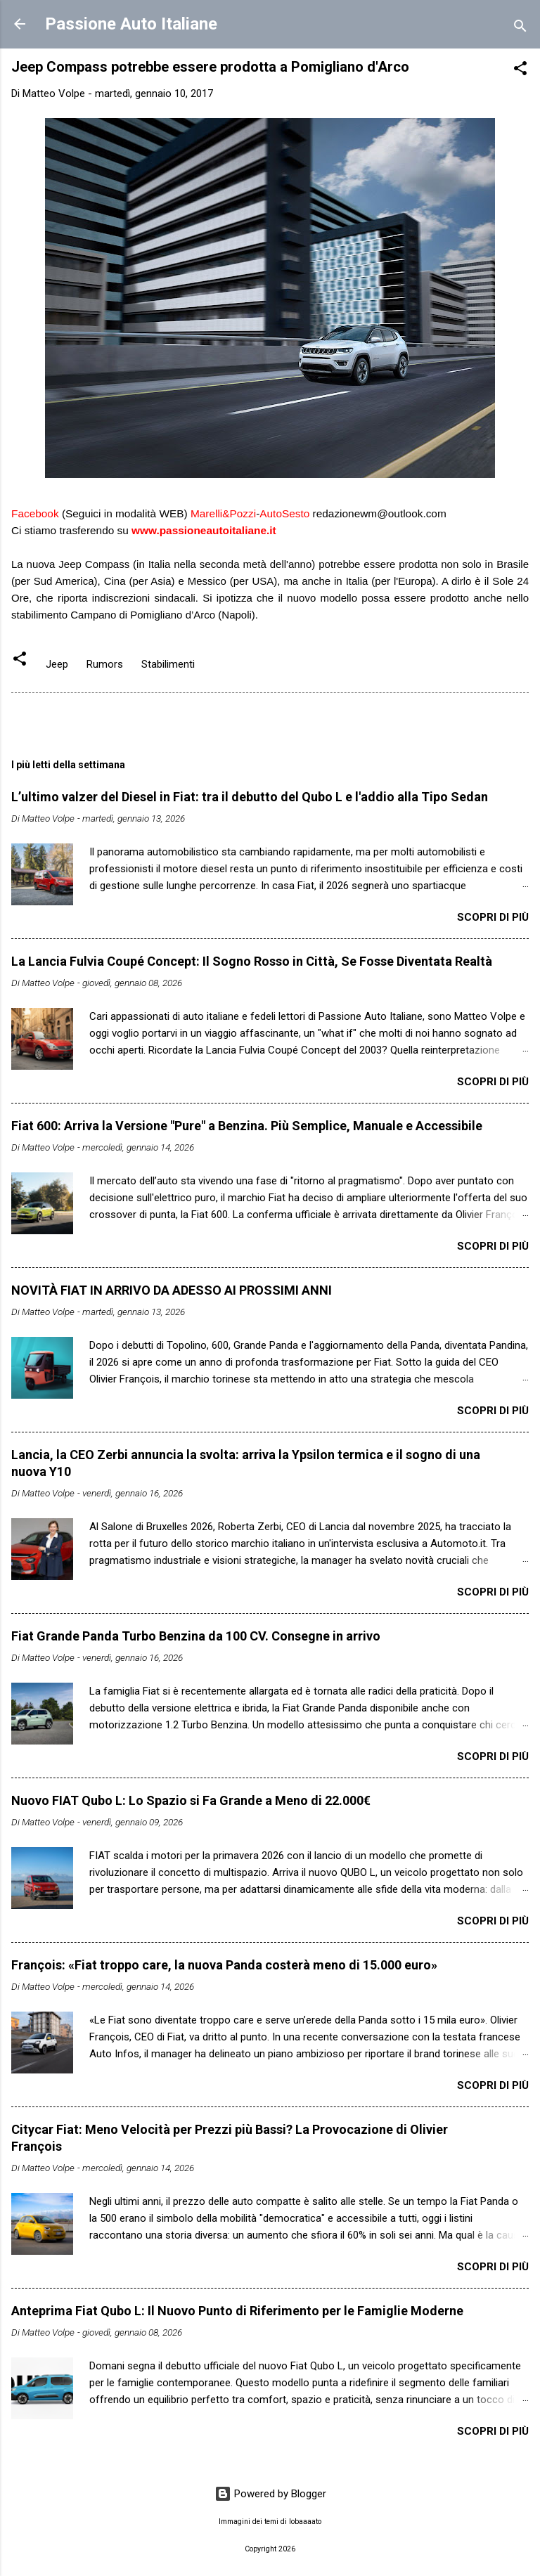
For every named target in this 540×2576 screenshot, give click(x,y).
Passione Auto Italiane (131, 24)
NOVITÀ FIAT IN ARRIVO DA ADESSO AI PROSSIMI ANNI (171, 1290)
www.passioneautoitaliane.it (203, 530)
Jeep (57, 664)
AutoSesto (284, 513)
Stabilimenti (168, 664)
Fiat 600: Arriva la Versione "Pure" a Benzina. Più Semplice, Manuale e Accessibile (246, 1125)
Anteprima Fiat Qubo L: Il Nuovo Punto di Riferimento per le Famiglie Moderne (237, 2310)
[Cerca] (520, 28)
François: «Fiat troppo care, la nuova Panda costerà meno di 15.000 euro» (224, 1964)
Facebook (35, 513)
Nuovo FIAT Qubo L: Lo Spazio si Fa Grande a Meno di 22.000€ (191, 1800)
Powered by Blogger (270, 2493)
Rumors (104, 664)
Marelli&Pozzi (223, 513)
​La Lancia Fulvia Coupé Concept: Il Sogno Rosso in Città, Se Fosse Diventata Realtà (251, 961)
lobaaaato (305, 2521)
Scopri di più (493, 917)
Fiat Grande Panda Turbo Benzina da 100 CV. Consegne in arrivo (195, 1636)
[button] (520, 71)
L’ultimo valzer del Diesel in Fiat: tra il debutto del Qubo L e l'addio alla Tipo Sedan (249, 796)
